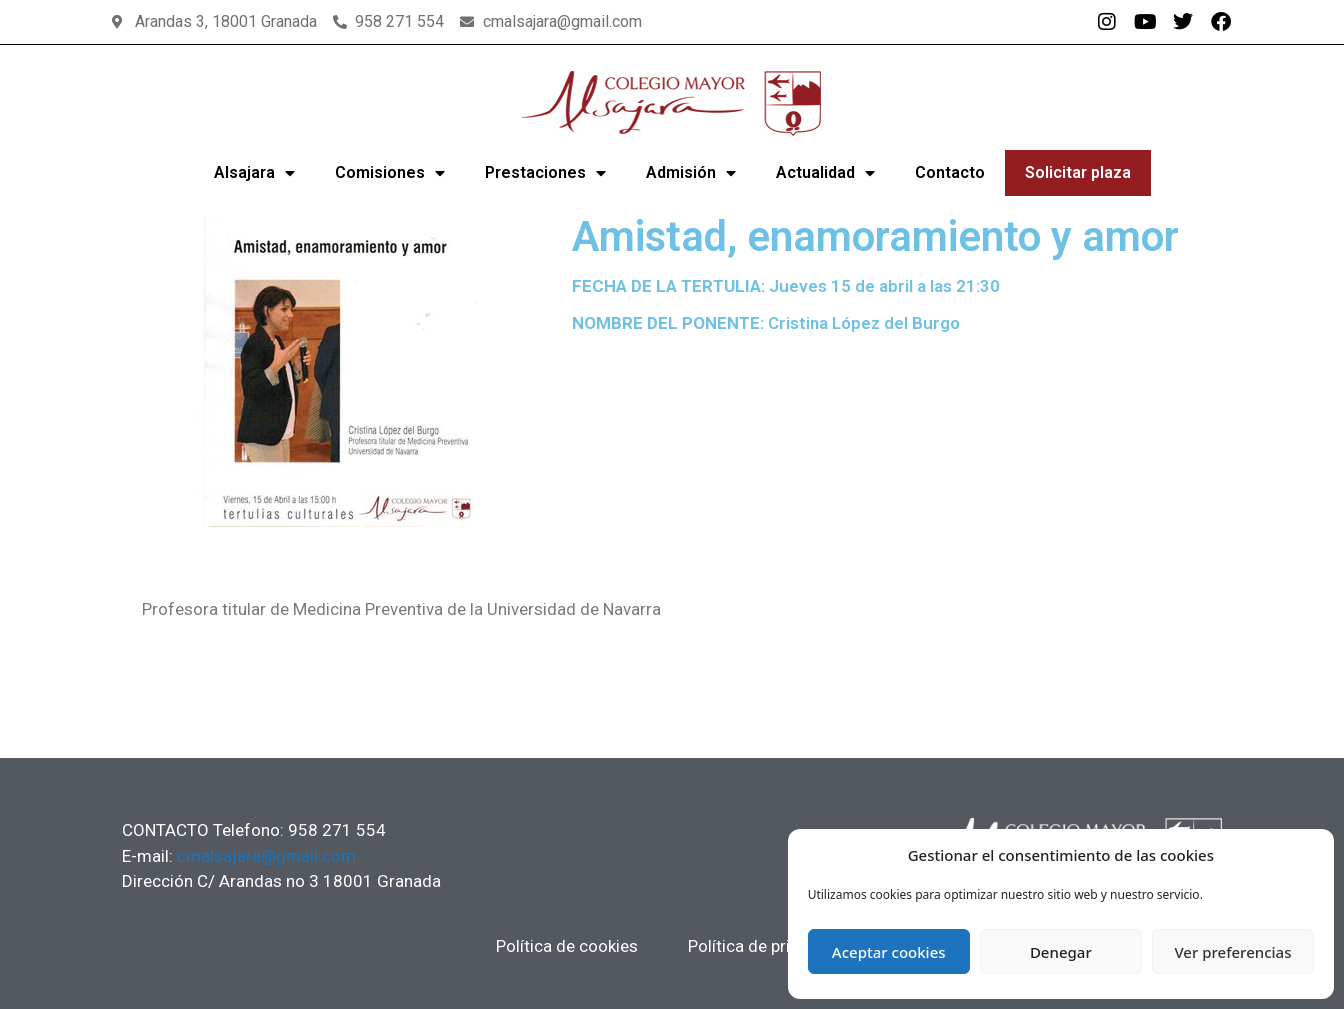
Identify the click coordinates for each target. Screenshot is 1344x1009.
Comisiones (390, 173)
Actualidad (825, 173)
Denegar (1061, 952)
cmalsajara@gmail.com (266, 856)
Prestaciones (545, 173)
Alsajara (254, 173)
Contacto (950, 172)
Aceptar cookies (889, 952)
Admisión (691, 173)
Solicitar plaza (1078, 172)
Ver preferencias (1232, 952)
